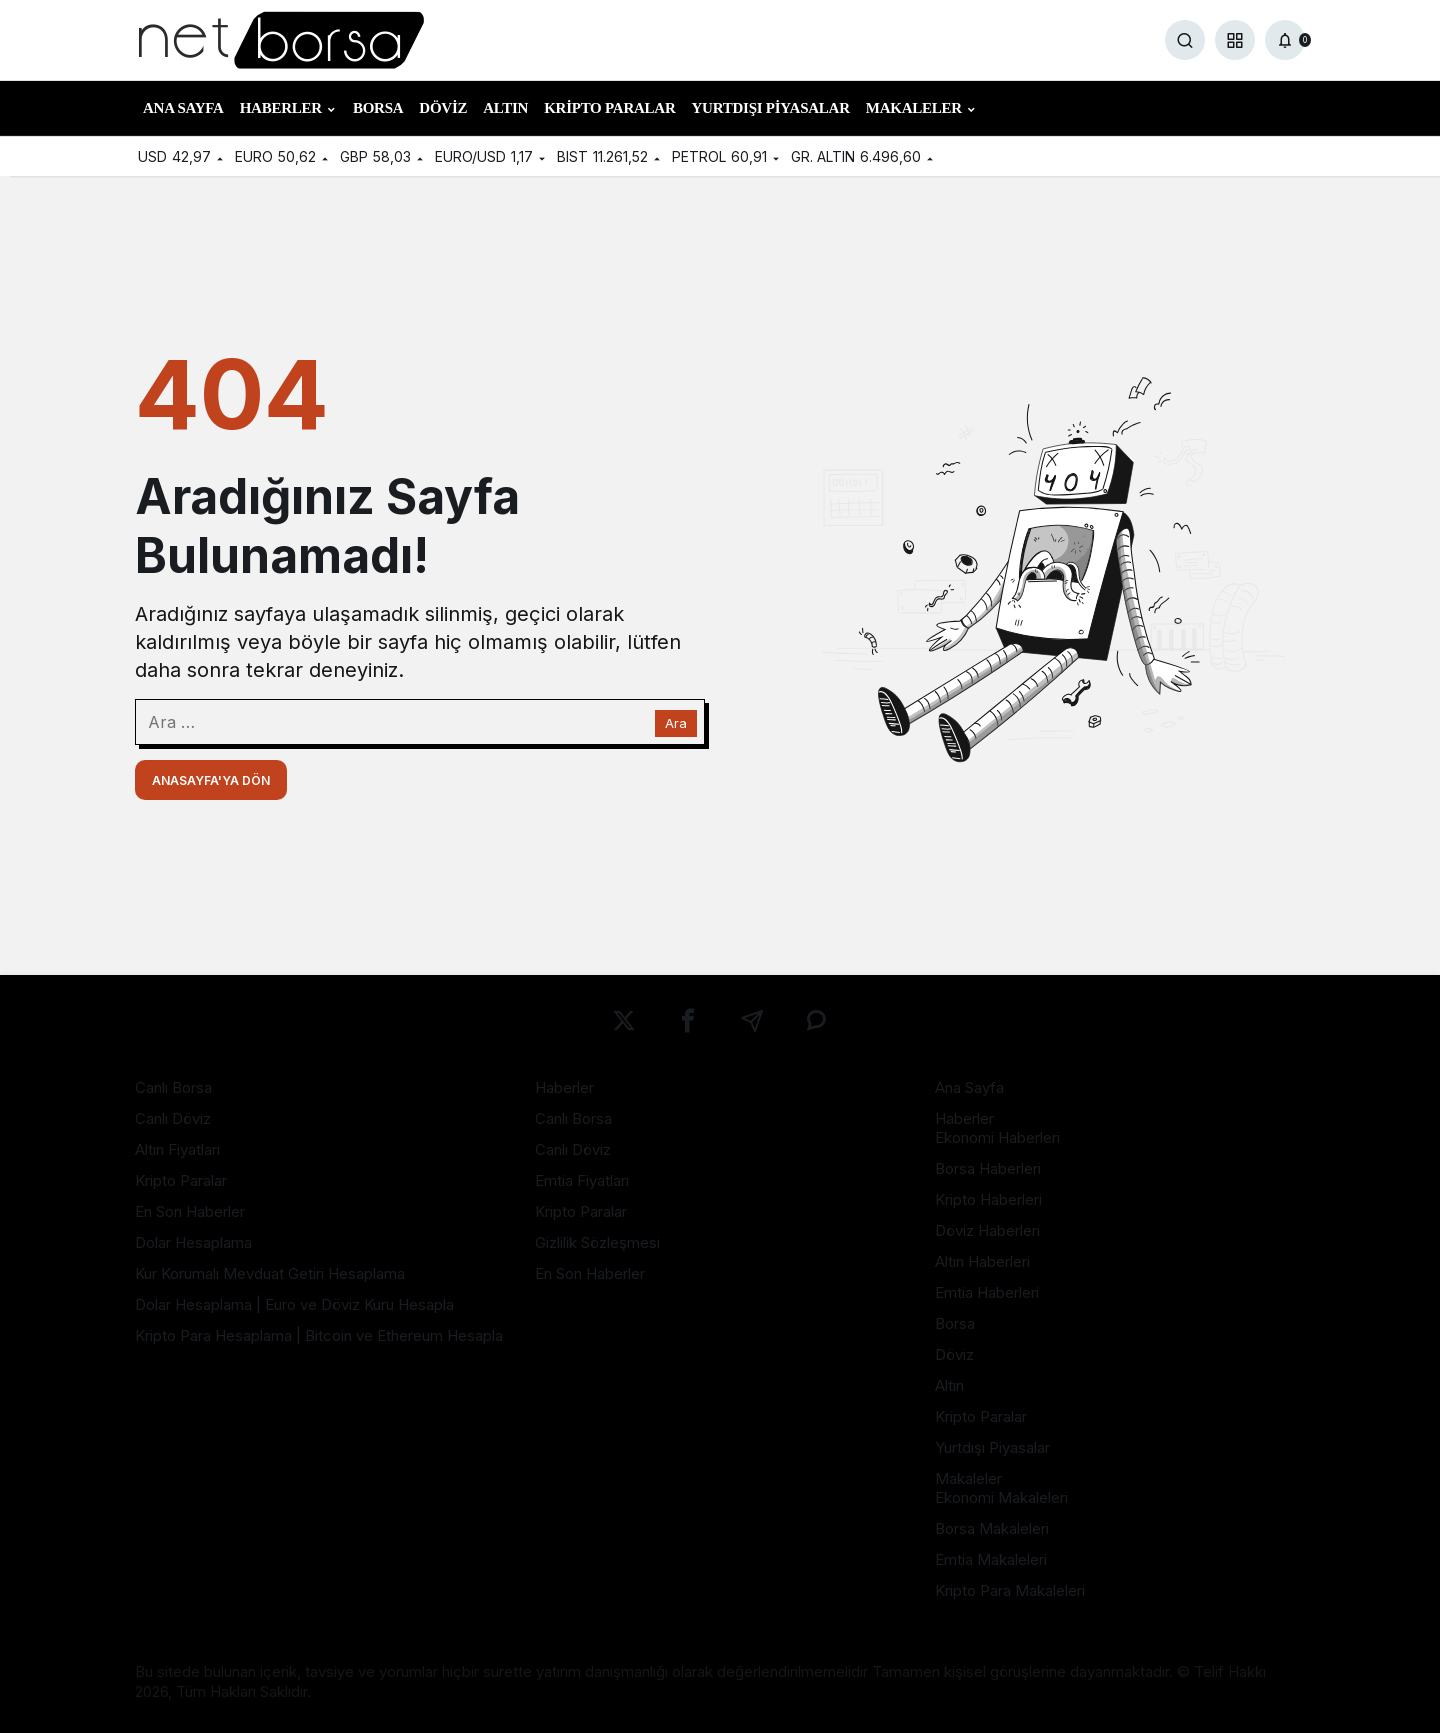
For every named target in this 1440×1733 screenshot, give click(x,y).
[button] (1235, 40)
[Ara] (1185, 40)
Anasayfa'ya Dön (211, 780)
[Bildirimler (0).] (1285, 40)
